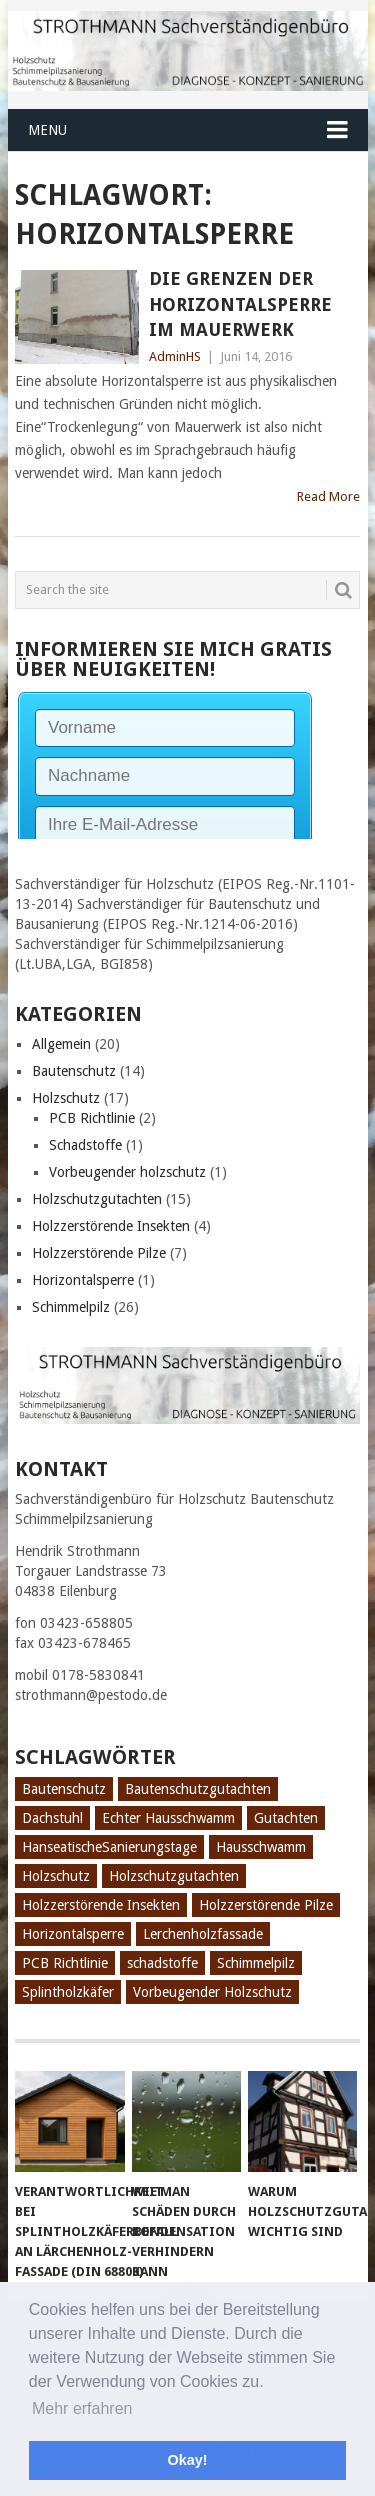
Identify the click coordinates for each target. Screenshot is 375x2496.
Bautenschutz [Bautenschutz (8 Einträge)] (64, 1789)
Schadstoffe (85, 1145)
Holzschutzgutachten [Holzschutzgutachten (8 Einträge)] (174, 1876)
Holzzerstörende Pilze (99, 1253)
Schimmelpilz (71, 1307)
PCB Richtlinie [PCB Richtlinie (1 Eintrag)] (65, 1963)
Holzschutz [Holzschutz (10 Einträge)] (56, 1876)
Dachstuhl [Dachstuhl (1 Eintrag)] (52, 1818)
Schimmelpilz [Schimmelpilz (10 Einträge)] (256, 1963)
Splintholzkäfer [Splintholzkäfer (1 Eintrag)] (68, 1992)
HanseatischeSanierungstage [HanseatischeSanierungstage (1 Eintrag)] (109, 1847)
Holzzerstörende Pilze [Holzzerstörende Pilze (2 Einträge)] (266, 1905)
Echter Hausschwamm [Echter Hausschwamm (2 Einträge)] (168, 1818)
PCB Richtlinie (92, 1118)
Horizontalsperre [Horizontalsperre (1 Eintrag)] (73, 1934)
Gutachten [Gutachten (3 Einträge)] (286, 1818)
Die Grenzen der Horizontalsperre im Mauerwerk (240, 303)
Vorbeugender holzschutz (127, 1172)
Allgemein (61, 1044)
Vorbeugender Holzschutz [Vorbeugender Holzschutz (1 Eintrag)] (212, 1992)
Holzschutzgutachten (97, 1199)
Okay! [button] (188, 2460)
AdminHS (175, 356)
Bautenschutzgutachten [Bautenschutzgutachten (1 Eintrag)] (198, 1789)
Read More (328, 496)
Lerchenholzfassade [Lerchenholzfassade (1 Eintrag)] (203, 1934)
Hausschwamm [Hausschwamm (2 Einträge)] (261, 1847)
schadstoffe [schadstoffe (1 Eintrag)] (162, 1963)
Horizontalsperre (83, 1280)
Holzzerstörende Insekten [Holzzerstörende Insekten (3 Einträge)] (101, 1905)
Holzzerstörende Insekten (111, 1226)
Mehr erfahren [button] (82, 2408)
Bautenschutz (74, 1071)
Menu (47, 130)
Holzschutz (66, 1098)
